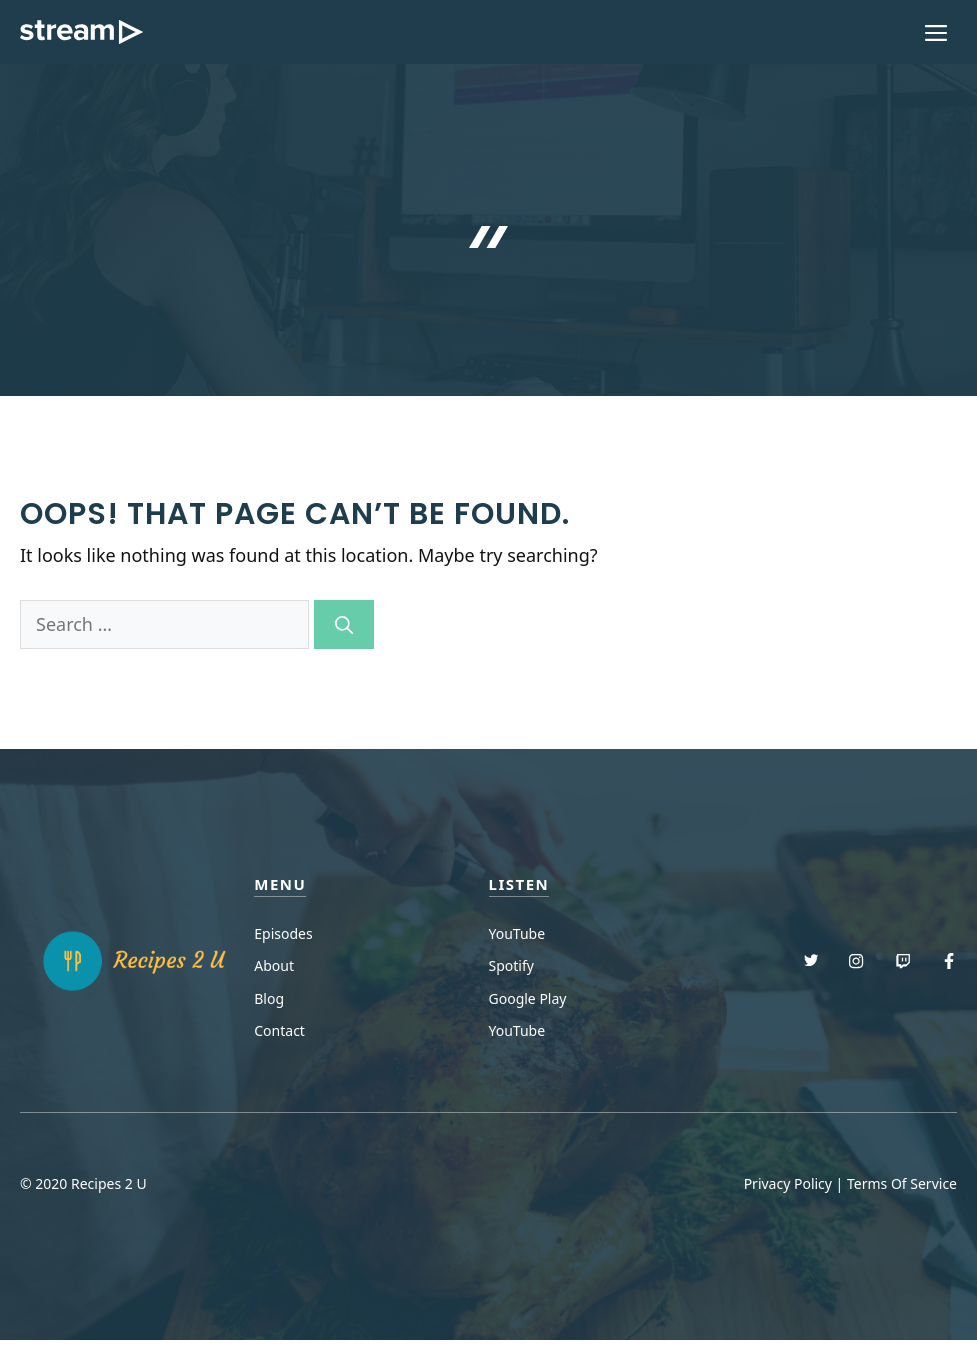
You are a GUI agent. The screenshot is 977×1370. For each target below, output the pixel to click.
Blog (269, 998)
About (274, 965)
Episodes (283, 933)
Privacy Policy (788, 1183)
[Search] (344, 624)
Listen (519, 884)
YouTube (517, 933)
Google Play (528, 998)
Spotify (511, 965)
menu (280, 884)
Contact (279, 1030)
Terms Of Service (902, 1183)
